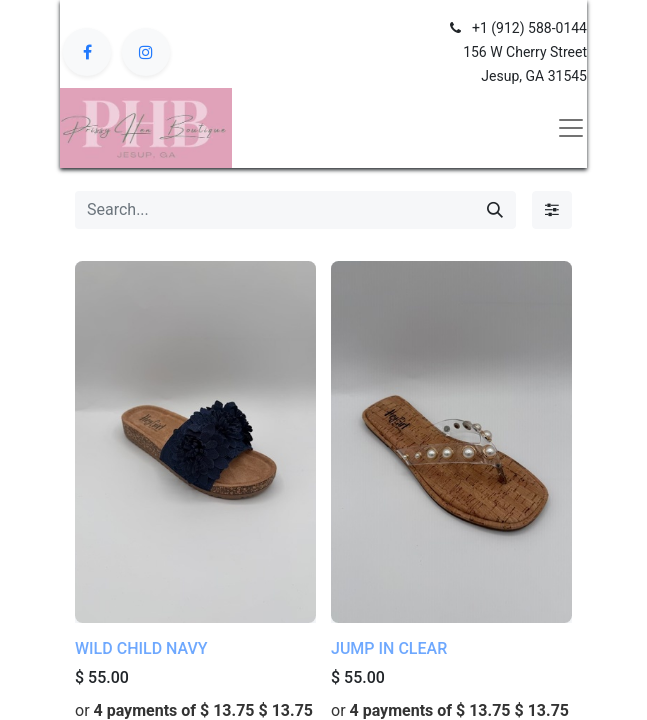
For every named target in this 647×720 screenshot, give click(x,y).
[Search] (495, 210)
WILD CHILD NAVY (141, 648)
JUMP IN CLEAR (389, 648)
